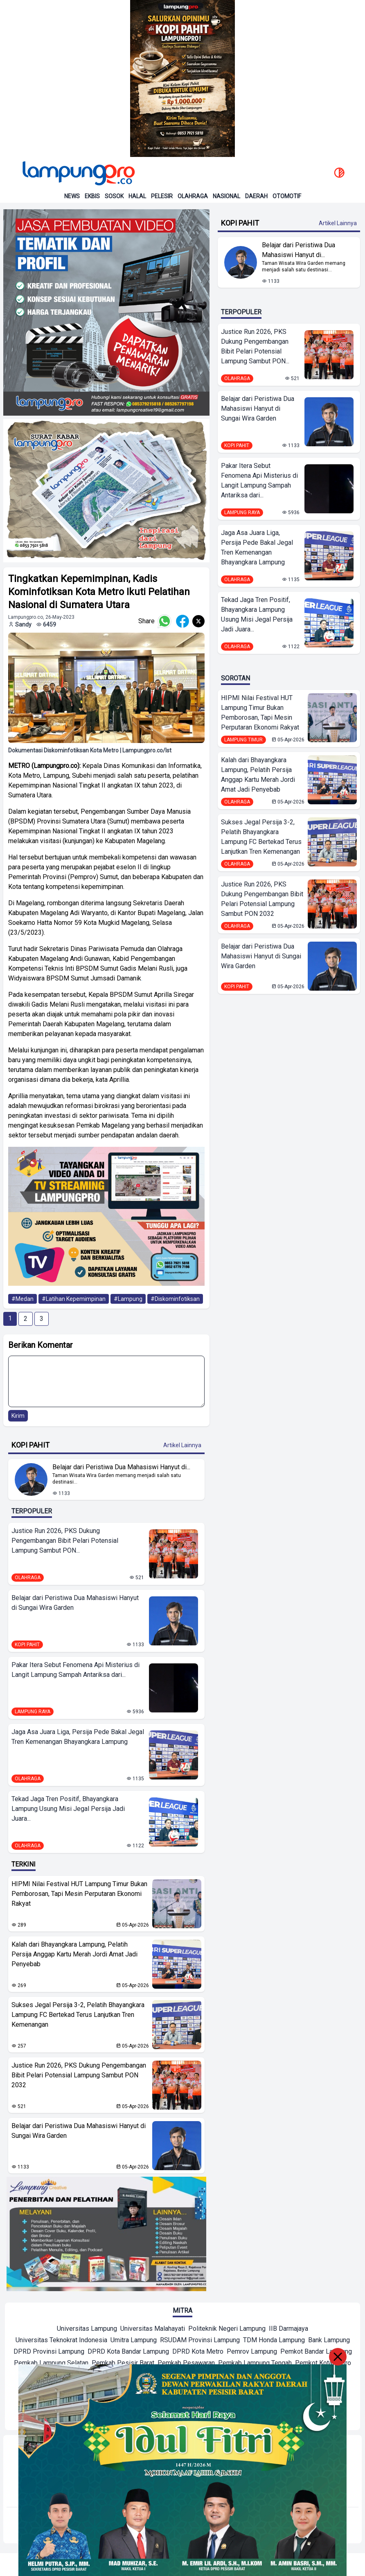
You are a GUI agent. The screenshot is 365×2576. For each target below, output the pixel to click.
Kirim (18, 1415)
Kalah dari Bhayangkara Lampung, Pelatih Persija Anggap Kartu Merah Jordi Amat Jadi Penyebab (74, 1954)
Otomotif (287, 196)
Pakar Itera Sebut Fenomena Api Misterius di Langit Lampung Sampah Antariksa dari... (75, 1670)
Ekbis (92, 196)
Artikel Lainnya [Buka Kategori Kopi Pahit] (182, 1445)
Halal (137, 196)
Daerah (256, 196)
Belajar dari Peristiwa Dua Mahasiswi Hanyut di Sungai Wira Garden (75, 1602)
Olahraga (193, 196)
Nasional (226, 196)
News (72, 196)
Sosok (114, 196)
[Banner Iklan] (182, 78)
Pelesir (162, 196)
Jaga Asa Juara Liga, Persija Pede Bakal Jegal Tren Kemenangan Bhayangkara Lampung (77, 1737)
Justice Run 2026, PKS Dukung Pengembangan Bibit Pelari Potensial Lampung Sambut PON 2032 (78, 2075)
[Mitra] (87, 2329)
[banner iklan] (106, 312)
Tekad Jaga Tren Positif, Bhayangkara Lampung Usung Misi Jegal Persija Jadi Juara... (68, 1808)
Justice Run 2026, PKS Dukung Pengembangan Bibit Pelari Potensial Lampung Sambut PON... (64, 1540)
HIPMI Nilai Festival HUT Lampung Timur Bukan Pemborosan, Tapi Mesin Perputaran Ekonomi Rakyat (79, 1893)
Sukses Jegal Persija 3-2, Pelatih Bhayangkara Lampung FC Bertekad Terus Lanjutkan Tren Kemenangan (77, 2014)
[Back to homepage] (78, 173)
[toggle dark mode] (339, 173)
